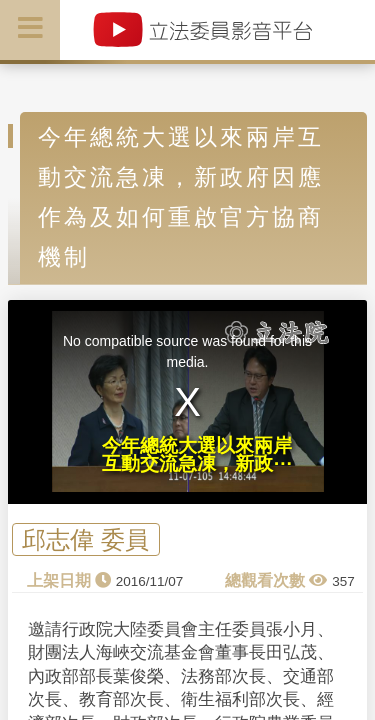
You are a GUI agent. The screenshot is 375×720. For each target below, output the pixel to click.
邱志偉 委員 (85, 539)
